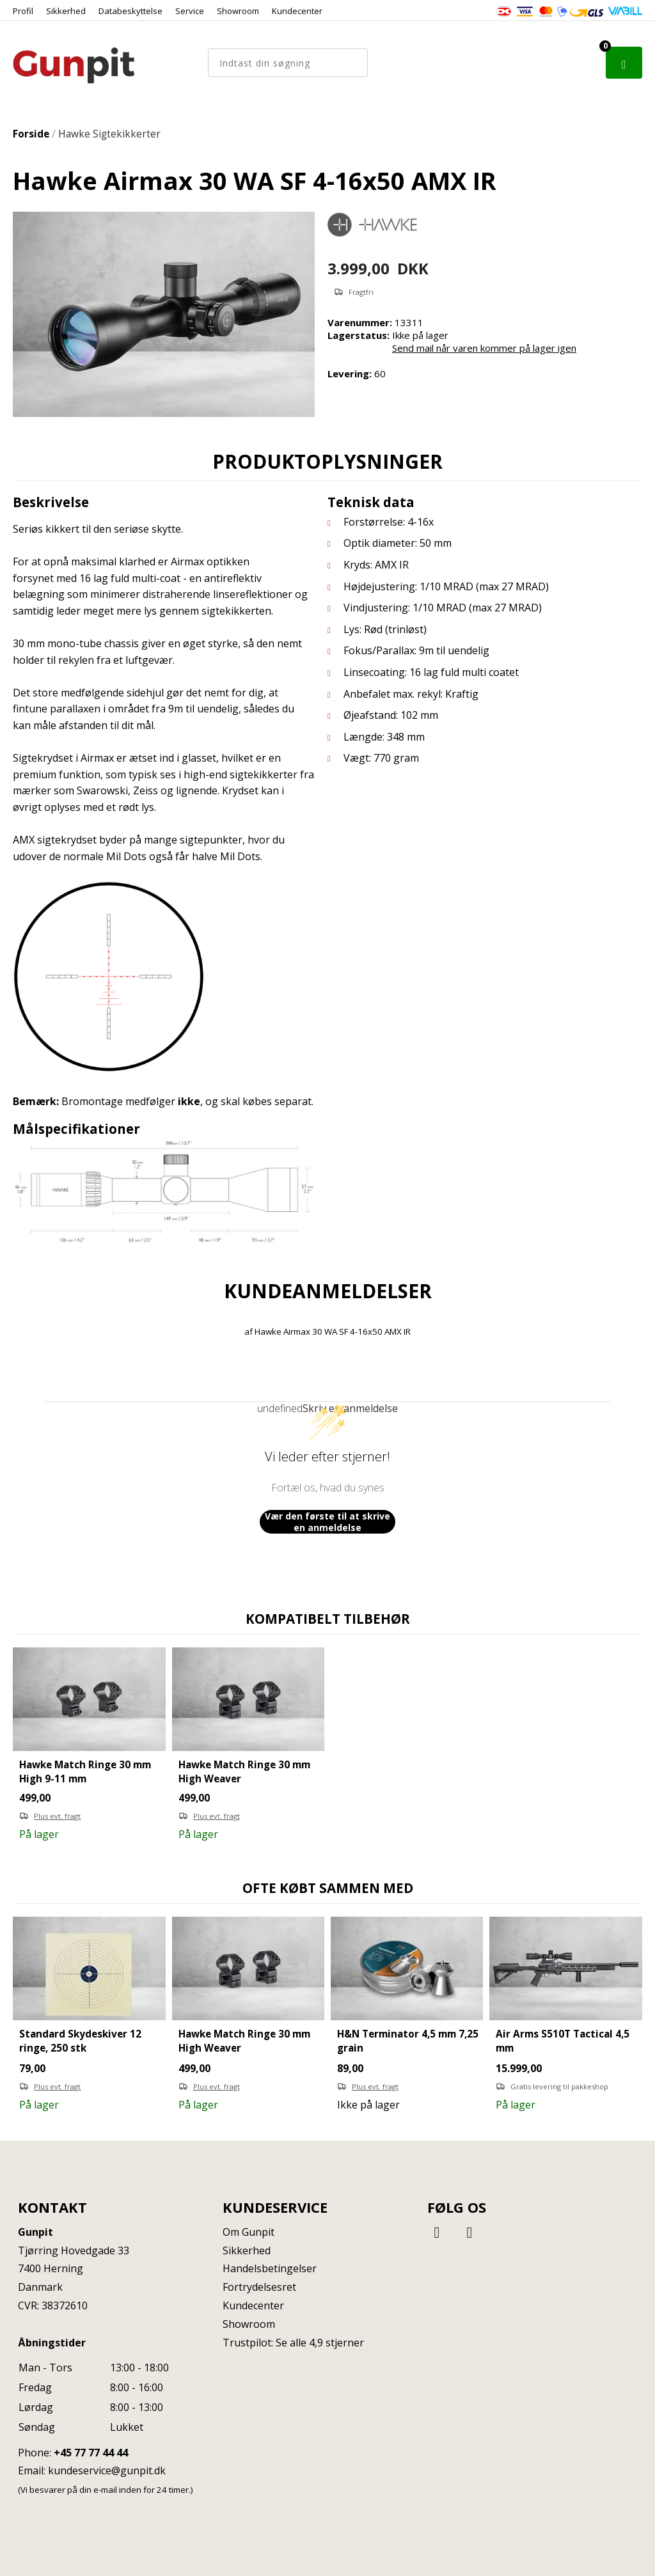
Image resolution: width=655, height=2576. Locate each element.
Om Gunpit (248, 2232)
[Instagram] (469, 2231)
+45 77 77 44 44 (91, 2453)
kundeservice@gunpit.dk (107, 2470)
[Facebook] (438, 2231)
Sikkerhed (66, 11)
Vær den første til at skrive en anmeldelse (327, 1522)
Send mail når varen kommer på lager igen (484, 348)
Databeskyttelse (130, 11)
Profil (23, 11)
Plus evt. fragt (57, 1816)
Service (189, 11)
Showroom (238, 11)
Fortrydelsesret (259, 2287)
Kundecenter (297, 11)
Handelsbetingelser (270, 2268)
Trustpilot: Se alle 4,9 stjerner (293, 2343)
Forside (31, 134)
